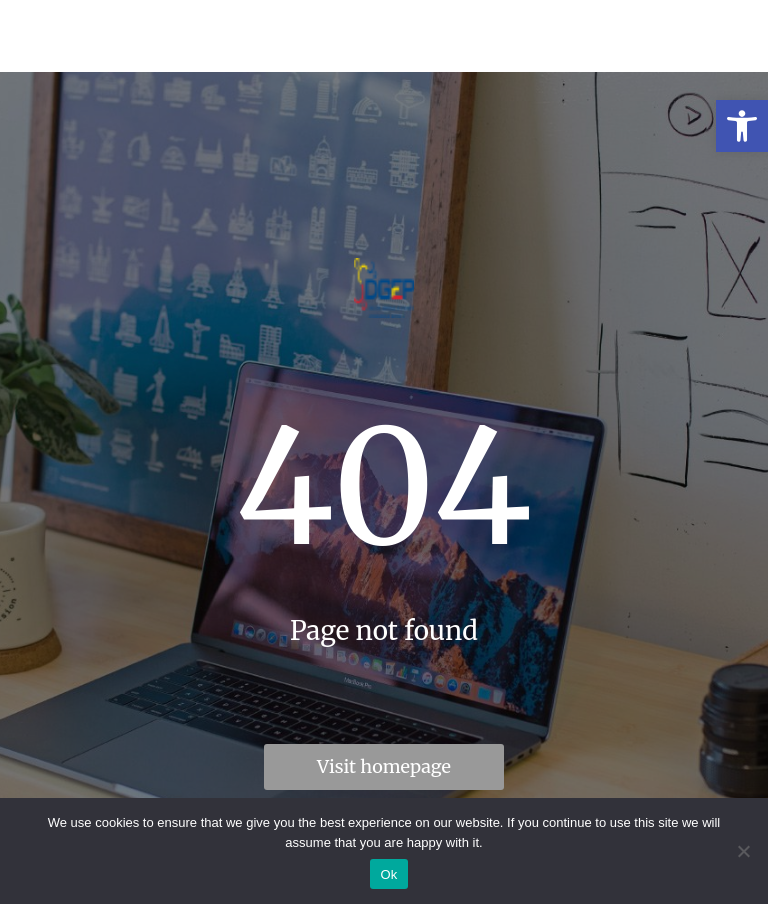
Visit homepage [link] (384, 766)
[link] (742, 126)
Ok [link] (388, 874)
